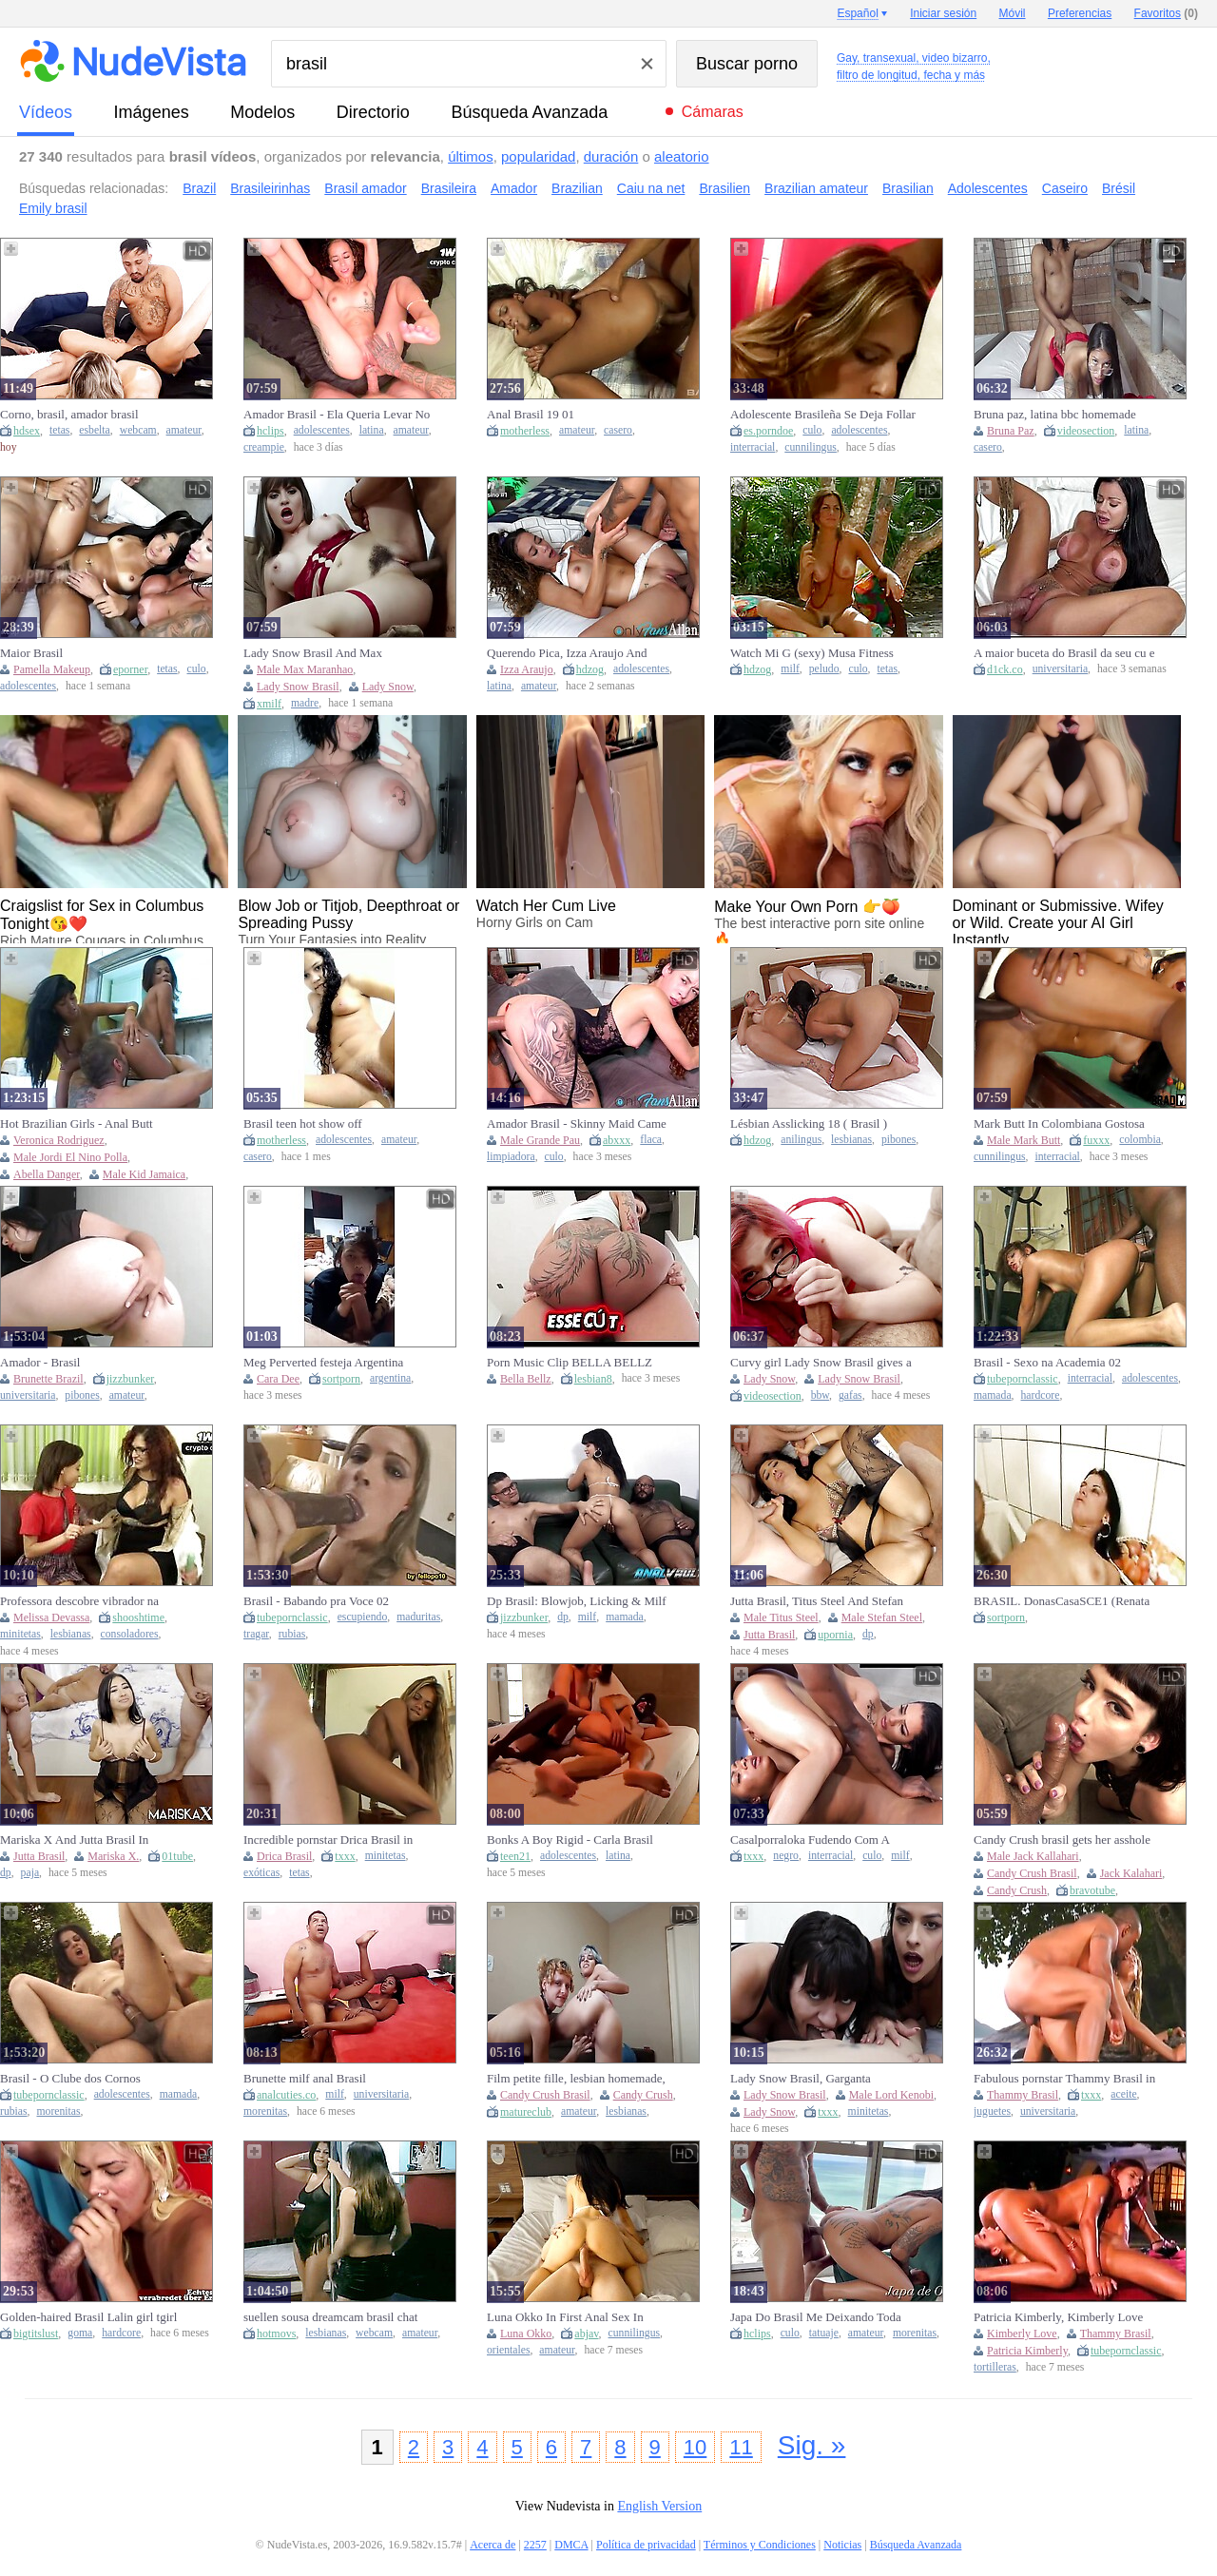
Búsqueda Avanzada (529, 112)
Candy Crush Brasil (1032, 1873)
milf (790, 669)
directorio (373, 112)
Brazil (199, 188)
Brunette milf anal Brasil (304, 2078)
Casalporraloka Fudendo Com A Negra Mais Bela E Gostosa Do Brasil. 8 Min (809, 1840)
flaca (651, 1139)
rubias (292, 1634)
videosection (1086, 430)
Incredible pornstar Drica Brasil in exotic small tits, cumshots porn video (328, 1840)
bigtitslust (35, 2333)
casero (618, 430)
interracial (752, 447)
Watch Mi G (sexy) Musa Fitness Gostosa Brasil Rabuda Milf (812, 653)
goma (80, 2333)
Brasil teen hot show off (302, 1123)
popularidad (538, 156)
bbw (820, 1395)
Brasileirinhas (270, 188)
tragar (256, 1634)
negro (786, 1856)
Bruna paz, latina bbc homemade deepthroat (1055, 414)
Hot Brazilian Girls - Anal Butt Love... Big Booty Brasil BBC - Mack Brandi (78, 1124)
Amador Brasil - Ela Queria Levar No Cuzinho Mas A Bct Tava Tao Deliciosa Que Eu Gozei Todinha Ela (336, 414)
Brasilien (724, 188)
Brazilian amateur (816, 188)
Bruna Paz (1010, 430)
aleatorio (681, 156)
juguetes (992, 2111)
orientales (508, 2350)
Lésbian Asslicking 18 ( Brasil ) (808, 1123)
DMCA (571, 2544)
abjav (586, 2333)
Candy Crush (1017, 1890)
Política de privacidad (646, 2544)
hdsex (26, 430)
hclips (270, 430)
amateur (184, 430)
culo (811, 430)
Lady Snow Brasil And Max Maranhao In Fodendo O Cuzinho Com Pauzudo (326, 653)
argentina (390, 1378)
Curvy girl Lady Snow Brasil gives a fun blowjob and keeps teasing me (821, 1362)
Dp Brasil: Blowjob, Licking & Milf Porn (576, 1601)
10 (695, 2447)
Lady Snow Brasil (298, 686)
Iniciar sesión (943, 13)
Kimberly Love (1022, 2333)
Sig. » (812, 2445)
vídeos (45, 112)
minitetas (20, 1634)
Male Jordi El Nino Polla (70, 1157)
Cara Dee (278, 1378)
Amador (514, 188)
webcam (138, 430)
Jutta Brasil (769, 1634)
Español (857, 13)
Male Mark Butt (1023, 1140)
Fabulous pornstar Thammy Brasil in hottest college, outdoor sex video (1064, 2078)
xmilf (269, 703)
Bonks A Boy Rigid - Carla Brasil (570, 1839)
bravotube (1092, 1890)
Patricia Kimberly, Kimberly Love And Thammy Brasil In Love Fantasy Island (1066, 2317)
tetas (59, 430)
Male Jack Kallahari (1033, 1856)
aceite (1123, 2094)
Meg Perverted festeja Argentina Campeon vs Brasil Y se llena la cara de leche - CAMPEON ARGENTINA (336, 1362)
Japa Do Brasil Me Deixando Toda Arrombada (815, 2317)
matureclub (525, 2112)
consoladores (130, 1634)
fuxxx (1096, 1140)
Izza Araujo (526, 669)
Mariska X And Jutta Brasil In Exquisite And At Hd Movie (74, 1840)
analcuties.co (286, 2094)
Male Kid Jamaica (144, 1174)
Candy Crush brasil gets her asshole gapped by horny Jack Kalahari (1062, 1840)
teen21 (515, 1856)
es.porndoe (768, 430)
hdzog (590, 669)
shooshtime (138, 1617)
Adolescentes (988, 188)
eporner (130, 669)
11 (740, 2447)
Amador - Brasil (40, 1362)
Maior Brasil (31, 653)
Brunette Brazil (48, 1378)
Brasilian (908, 188)
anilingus (801, 1139)
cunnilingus (810, 447)
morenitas (58, 2111)
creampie (263, 447)
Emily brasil (53, 208)
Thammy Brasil (1022, 2094)
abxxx (616, 1140)
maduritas (418, 1617)
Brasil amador (365, 188)
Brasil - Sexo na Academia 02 (1047, 1362)
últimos (470, 156)
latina (371, 430)
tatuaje (824, 2333)
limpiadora (511, 1157)
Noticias (842, 2544)
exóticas (261, 1873)
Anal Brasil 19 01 (530, 414)
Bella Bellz (525, 1378)
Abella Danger (46, 1174)
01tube (177, 1856)
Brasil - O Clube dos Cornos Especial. (70, 2078)
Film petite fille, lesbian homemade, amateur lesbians (576, 2078)
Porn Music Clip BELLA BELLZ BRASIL (569, 1362)
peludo (824, 669)
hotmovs (276, 2333)
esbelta (94, 430)
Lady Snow (388, 686)
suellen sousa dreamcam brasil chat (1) (330, 2317)
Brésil (1118, 188)
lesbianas (851, 1139)
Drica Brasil (284, 1856)
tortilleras (995, 2367)
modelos (262, 112)
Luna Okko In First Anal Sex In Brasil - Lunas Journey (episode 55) (575, 2317)
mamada (993, 1395)
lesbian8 (593, 1378)
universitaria (1060, 669)
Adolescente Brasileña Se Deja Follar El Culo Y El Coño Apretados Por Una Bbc (823, 414)
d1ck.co (1005, 669)
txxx (345, 1856)
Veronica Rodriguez (59, 1140)
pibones (898, 1139)
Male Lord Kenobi (891, 2094)
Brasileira (448, 188)
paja (30, 1873)
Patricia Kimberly (1027, 2350)
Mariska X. (113, 1856)
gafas (850, 1395)
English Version (659, 2506)
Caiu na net (651, 188)
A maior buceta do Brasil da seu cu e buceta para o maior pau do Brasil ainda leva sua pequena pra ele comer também (1066, 653)
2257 (535, 2544)
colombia (1140, 1139)
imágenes (151, 112)
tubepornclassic (1022, 1378)
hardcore (1040, 1395)
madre (305, 703)
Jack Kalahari (1131, 1873)
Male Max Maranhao (305, 669)
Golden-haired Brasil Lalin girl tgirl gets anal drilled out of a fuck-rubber (91, 2317)
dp (563, 1617)
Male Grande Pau (540, 1140)
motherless (525, 430)
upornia (835, 1634)
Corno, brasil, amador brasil (69, 414)
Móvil (1012, 13)
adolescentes (322, 430)
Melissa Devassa (51, 1617)
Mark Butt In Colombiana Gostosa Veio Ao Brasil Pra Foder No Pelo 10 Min (1065, 1124)
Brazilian (577, 188)
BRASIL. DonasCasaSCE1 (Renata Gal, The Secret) (1061, 1601)
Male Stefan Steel (881, 1617)
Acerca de (492, 2544)
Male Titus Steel (781, 1617)
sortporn (341, 1378)
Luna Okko (525, 2333)
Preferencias (1079, 13)
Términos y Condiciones (760, 2544)
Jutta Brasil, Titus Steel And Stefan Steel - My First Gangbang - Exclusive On (816, 1601)
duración (611, 156)
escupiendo (363, 1617)
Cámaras (713, 112)
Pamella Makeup (51, 669)
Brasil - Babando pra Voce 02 (316, 1601)
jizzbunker (130, 1378)
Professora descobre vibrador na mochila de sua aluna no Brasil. (79, 1601)
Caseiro (1065, 188)
